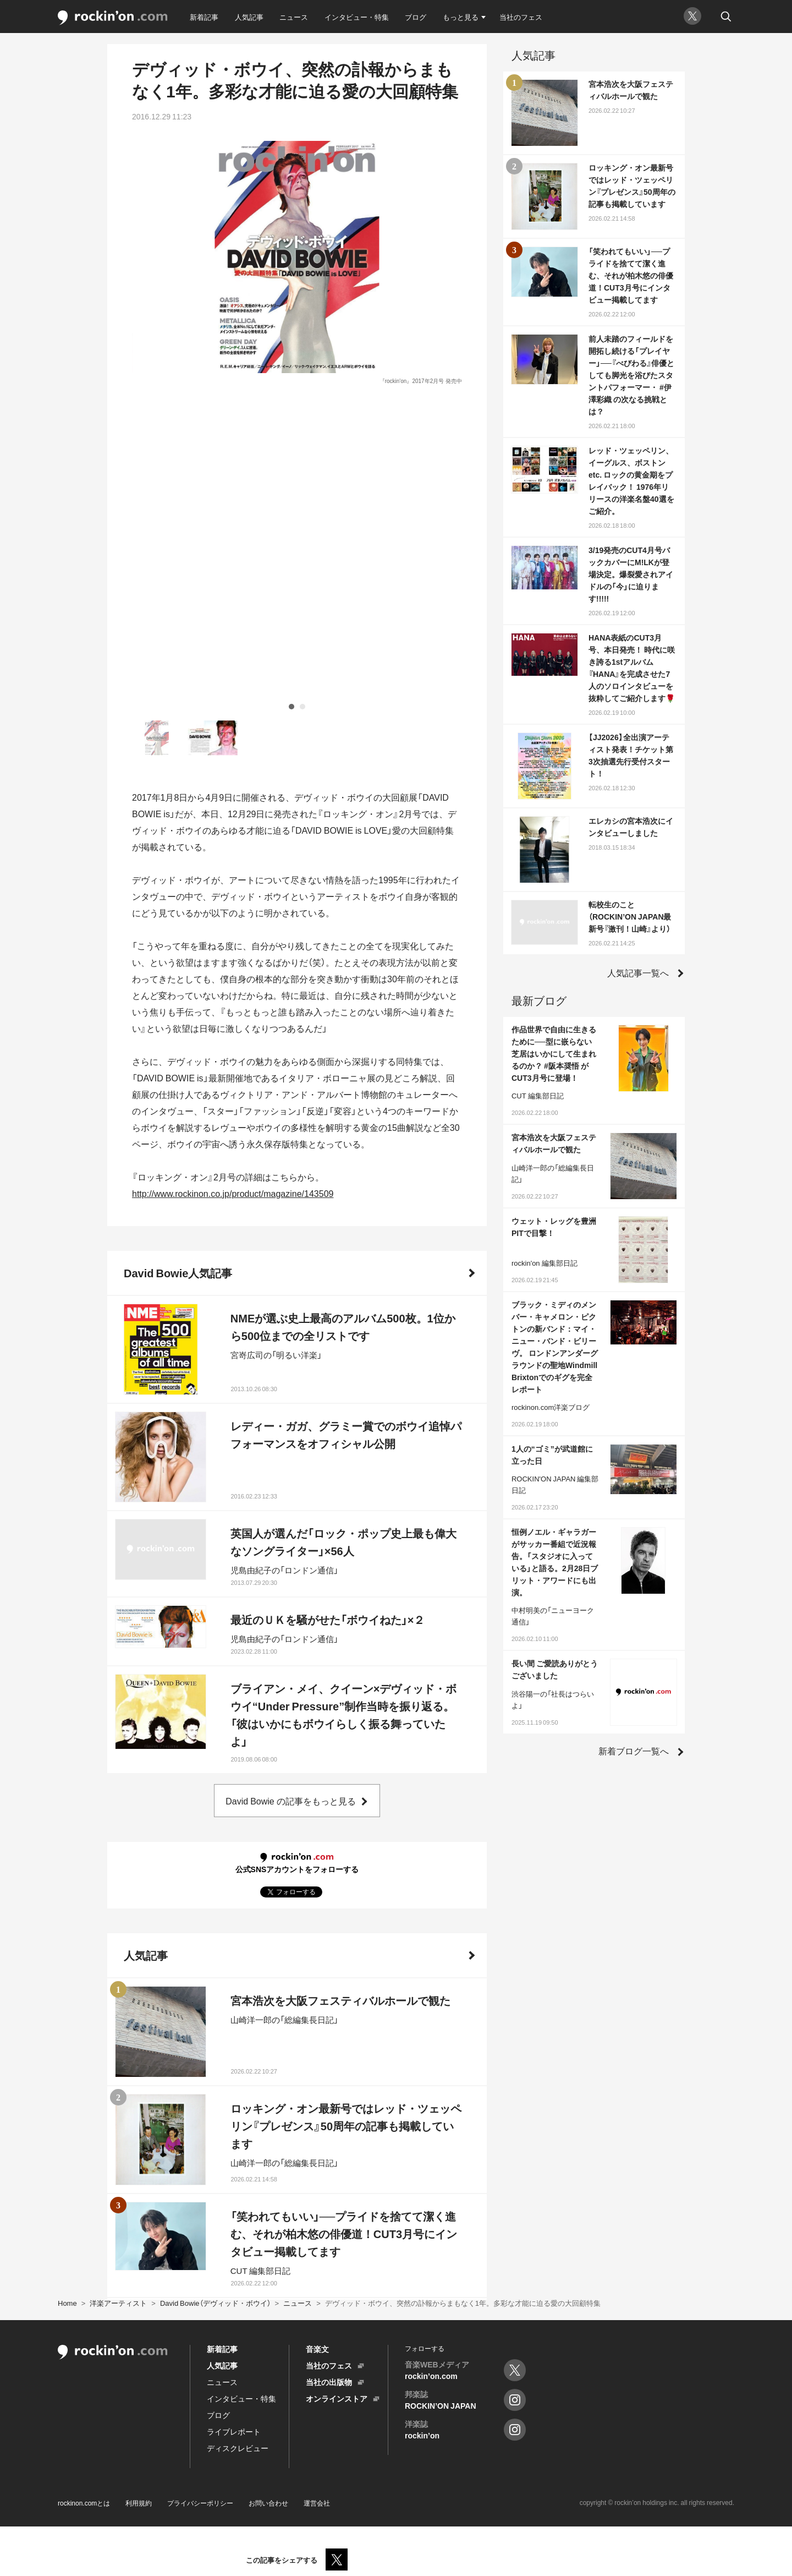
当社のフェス (520, 17)
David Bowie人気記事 (178, 964)
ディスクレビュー (237, 2447)
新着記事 (204, 17)
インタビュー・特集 (356, 17)
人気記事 (249, 17)
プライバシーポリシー (200, 2503)
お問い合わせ (268, 2503)
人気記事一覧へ (638, 972)
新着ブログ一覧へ (633, 1750)
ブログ (415, 17)
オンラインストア (336, 2398)
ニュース (293, 17)
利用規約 (138, 2503)
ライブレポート (234, 2431)
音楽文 (317, 2348)
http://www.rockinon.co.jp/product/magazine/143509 (232, 885)
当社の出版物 (329, 2381)
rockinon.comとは (84, 2503)
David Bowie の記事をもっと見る (290, 1492)
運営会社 (317, 2503)
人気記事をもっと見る (290, 2242)
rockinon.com (113, 17)
